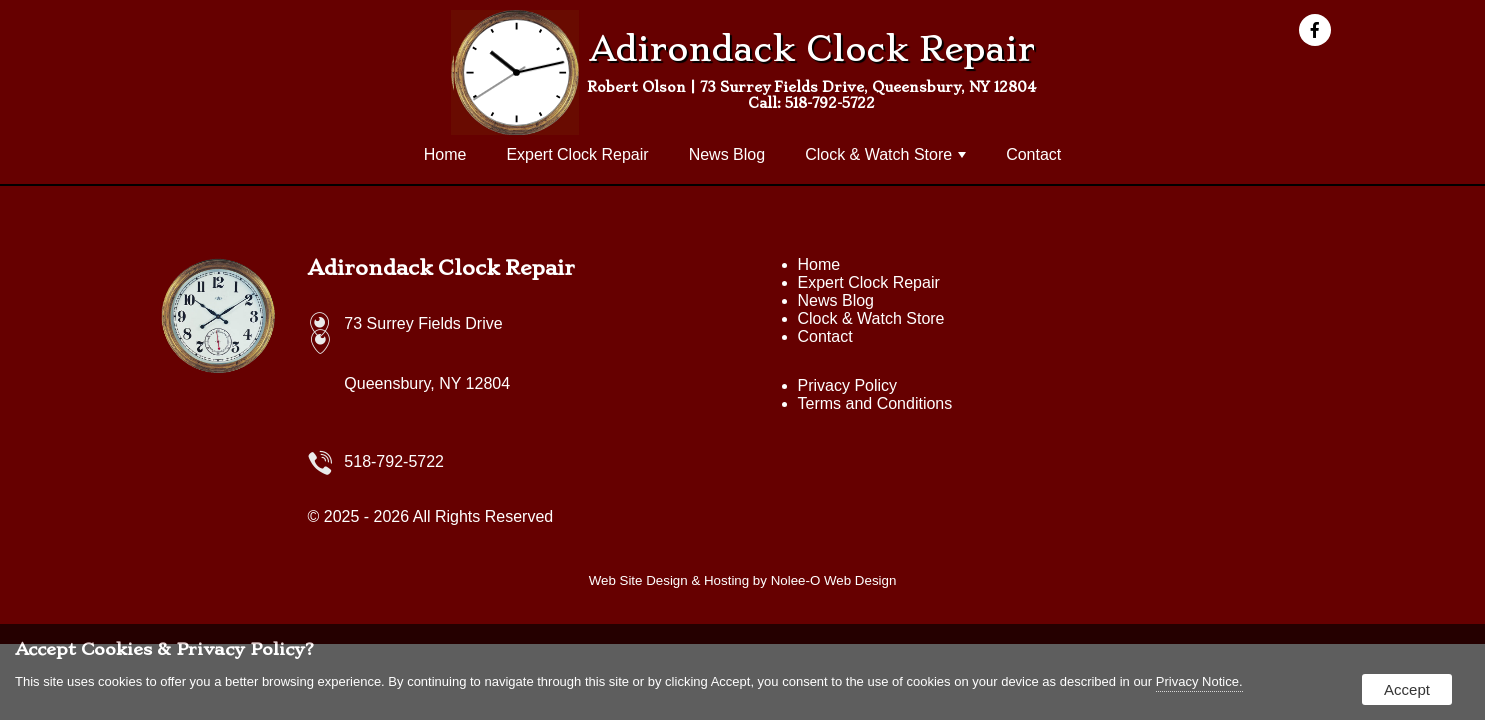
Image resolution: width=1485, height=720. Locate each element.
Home (445, 154)
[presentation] (1321, 31)
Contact (1033, 154)
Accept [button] (1407, 689)
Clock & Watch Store (885, 154)
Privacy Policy (848, 385)
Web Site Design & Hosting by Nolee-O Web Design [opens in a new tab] (743, 580)
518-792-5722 (830, 103)
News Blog (727, 154)
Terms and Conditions (875, 403)
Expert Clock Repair (577, 154)
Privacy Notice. (1199, 681)
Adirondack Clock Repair (441, 268)
